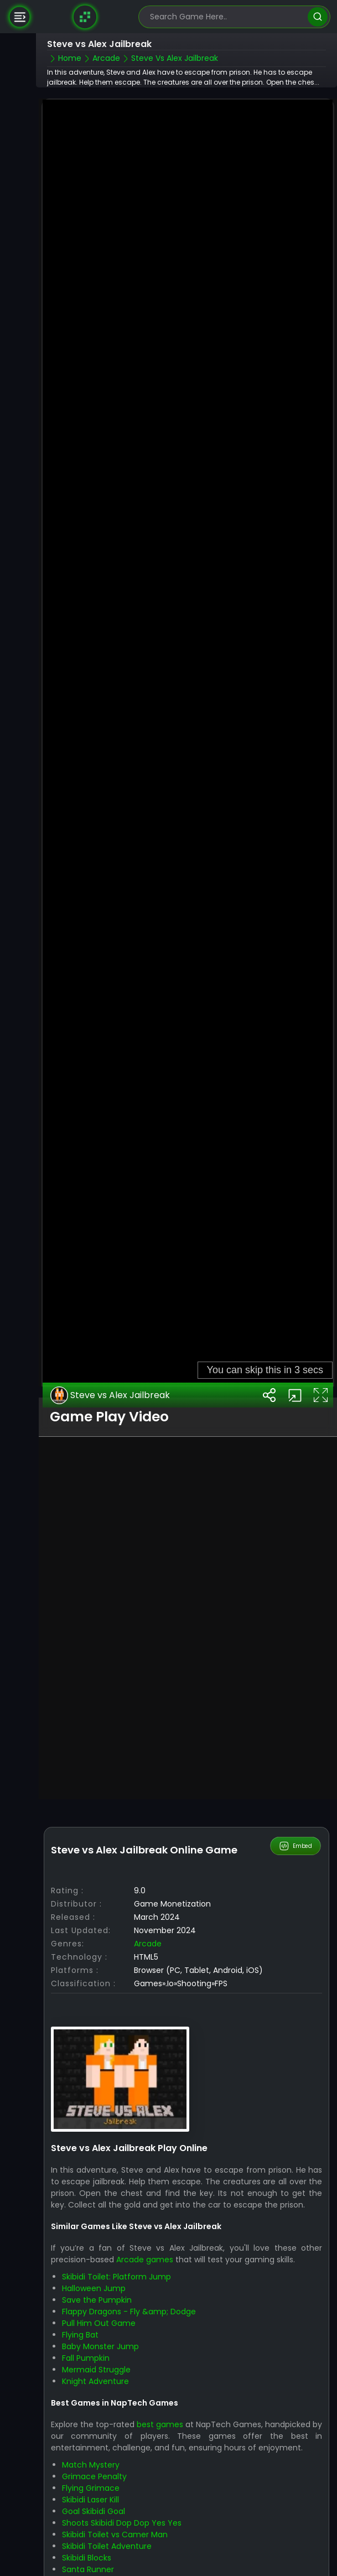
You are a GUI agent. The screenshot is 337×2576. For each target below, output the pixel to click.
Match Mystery (91, 2437)
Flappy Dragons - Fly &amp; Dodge (129, 2285)
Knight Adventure (95, 2354)
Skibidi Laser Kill (90, 2472)
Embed (295, 1820)
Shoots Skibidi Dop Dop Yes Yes (122, 2495)
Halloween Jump (94, 2261)
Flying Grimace (91, 2460)
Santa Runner (88, 2542)
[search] (317, 17)
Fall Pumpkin (86, 2331)
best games (160, 2397)
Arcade (148, 1917)
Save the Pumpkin (97, 2273)
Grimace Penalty (94, 2449)
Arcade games (144, 2233)
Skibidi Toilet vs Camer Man (115, 2507)
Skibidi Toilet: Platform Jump (116, 2250)
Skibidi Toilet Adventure (107, 2519)
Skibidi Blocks (86, 2530)
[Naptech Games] (85, 16)
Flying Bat (80, 2308)
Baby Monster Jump (100, 2319)
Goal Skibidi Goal (93, 2484)
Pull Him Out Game (99, 2296)
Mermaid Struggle (96, 2343)
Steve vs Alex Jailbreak (110, 1369)
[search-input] (226, 16)
